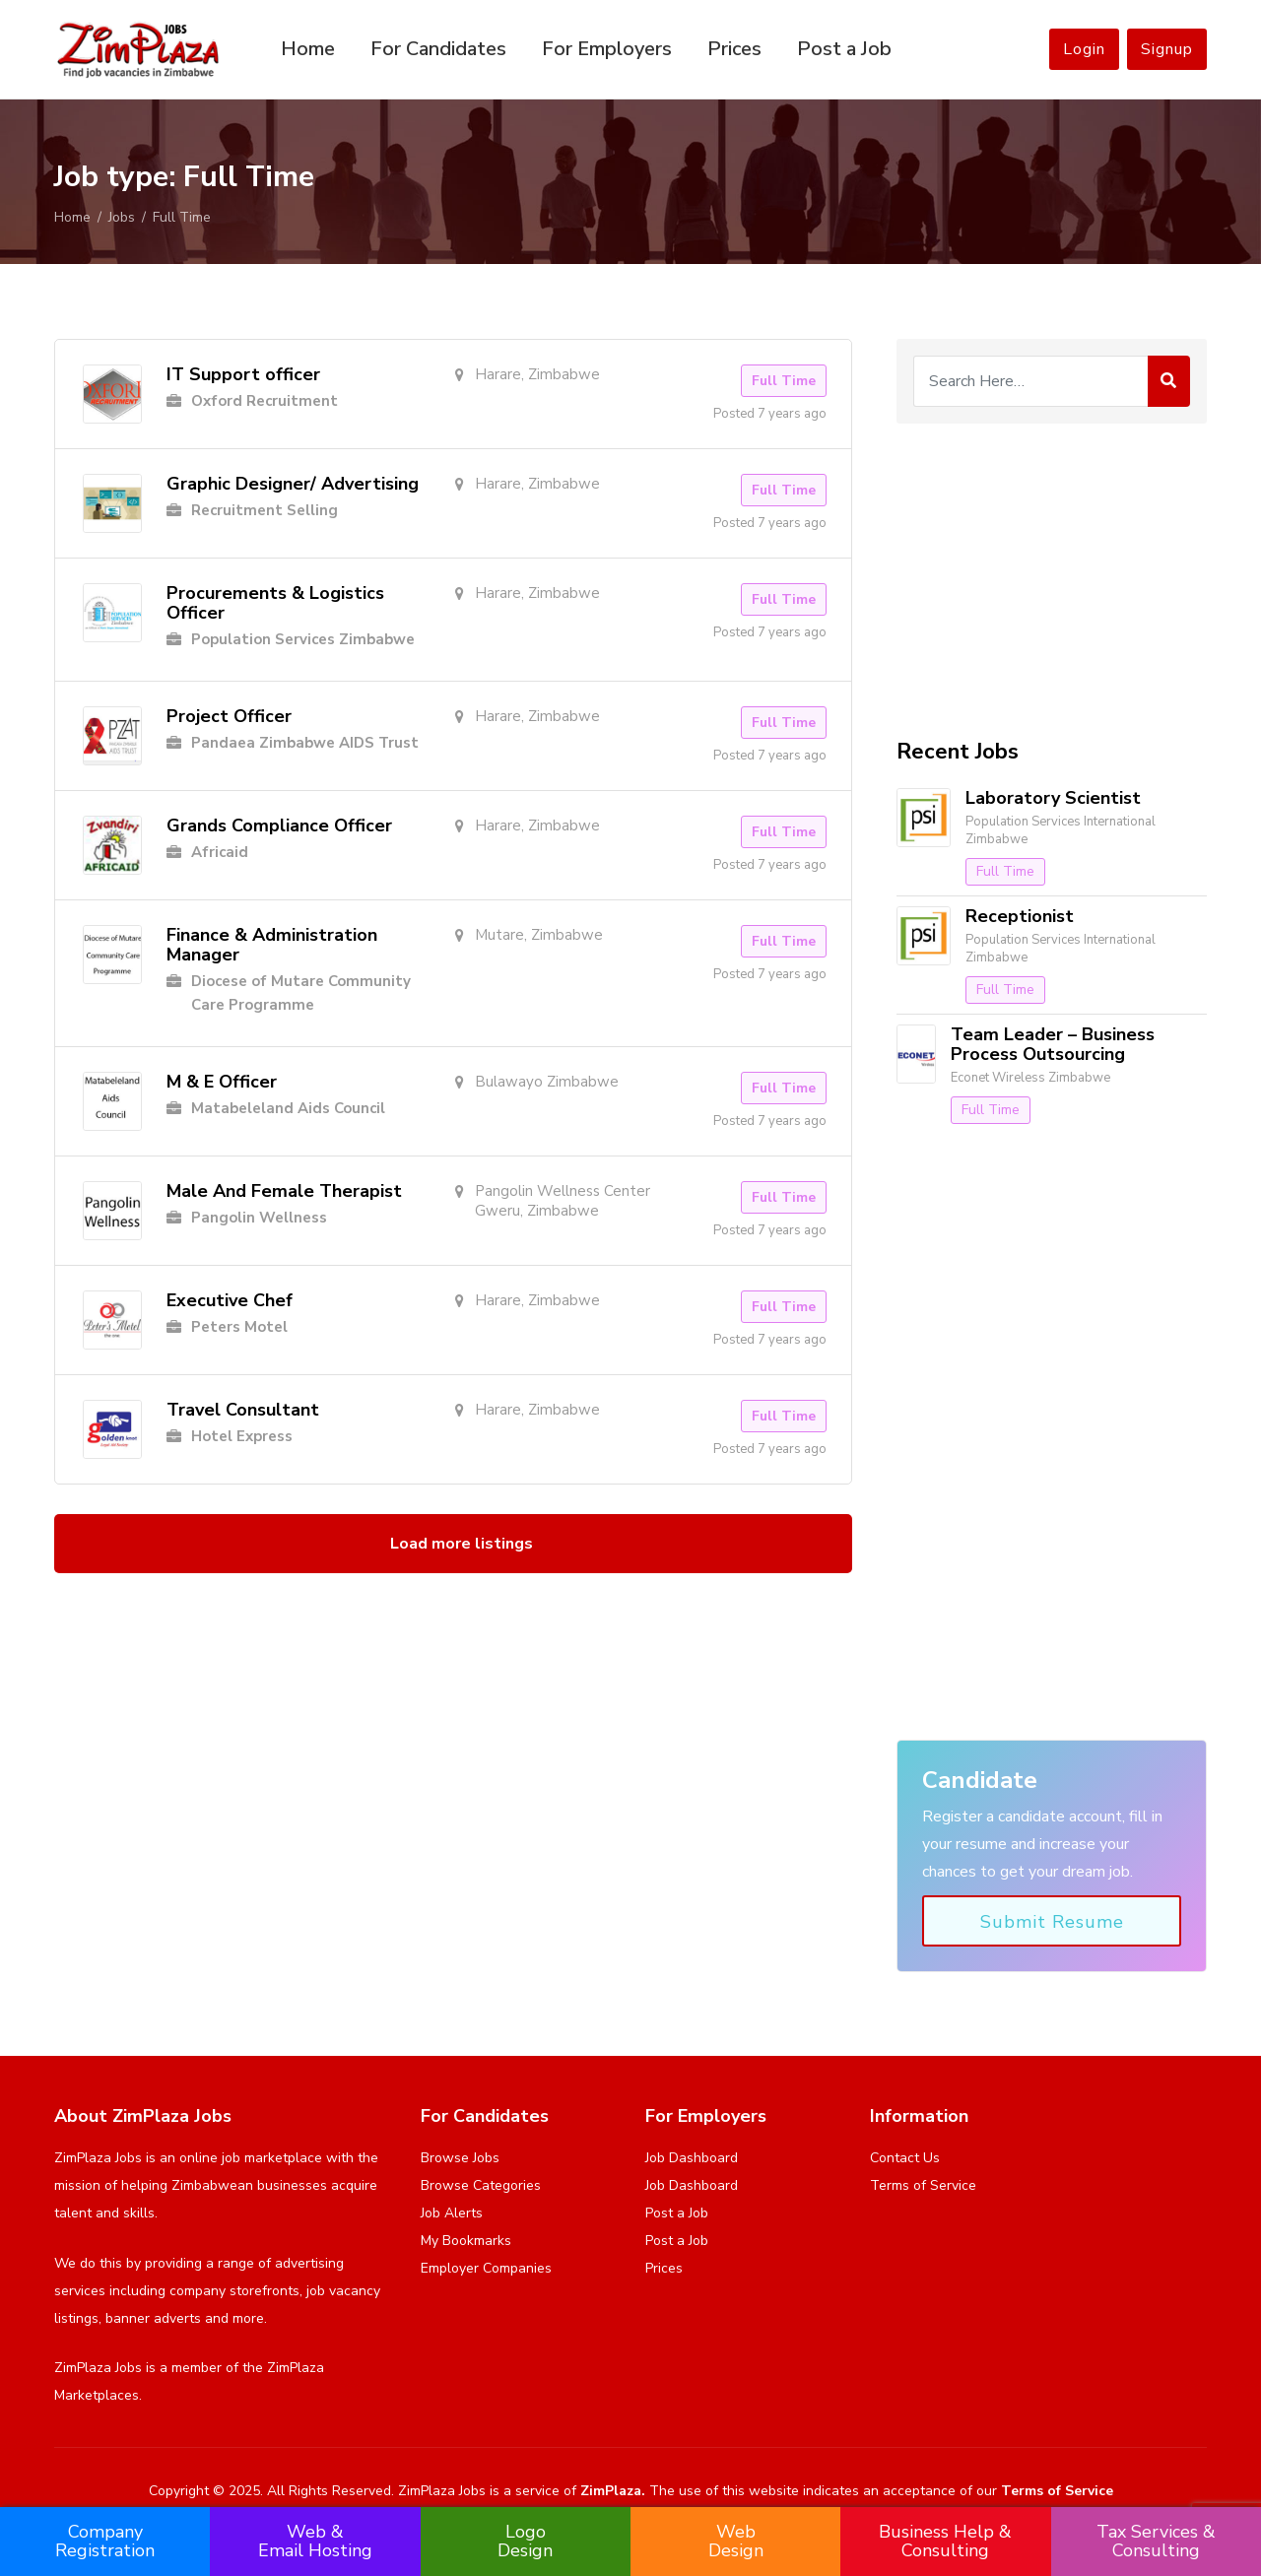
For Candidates (438, 48)
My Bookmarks (466, 2240)
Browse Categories (481, 2185)
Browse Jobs (460, 2157)
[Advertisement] (1051, 581)
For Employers (607, 48)
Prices (734, 48)
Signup (1167, 49)
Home (308, 48)
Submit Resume (1052, 1922)
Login (1084, 49)
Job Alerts (452, 2213)
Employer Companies (486, 2268)
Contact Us (905, 2157)
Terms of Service (923, 2185)
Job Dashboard (691, 2157)
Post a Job (844, 48)
